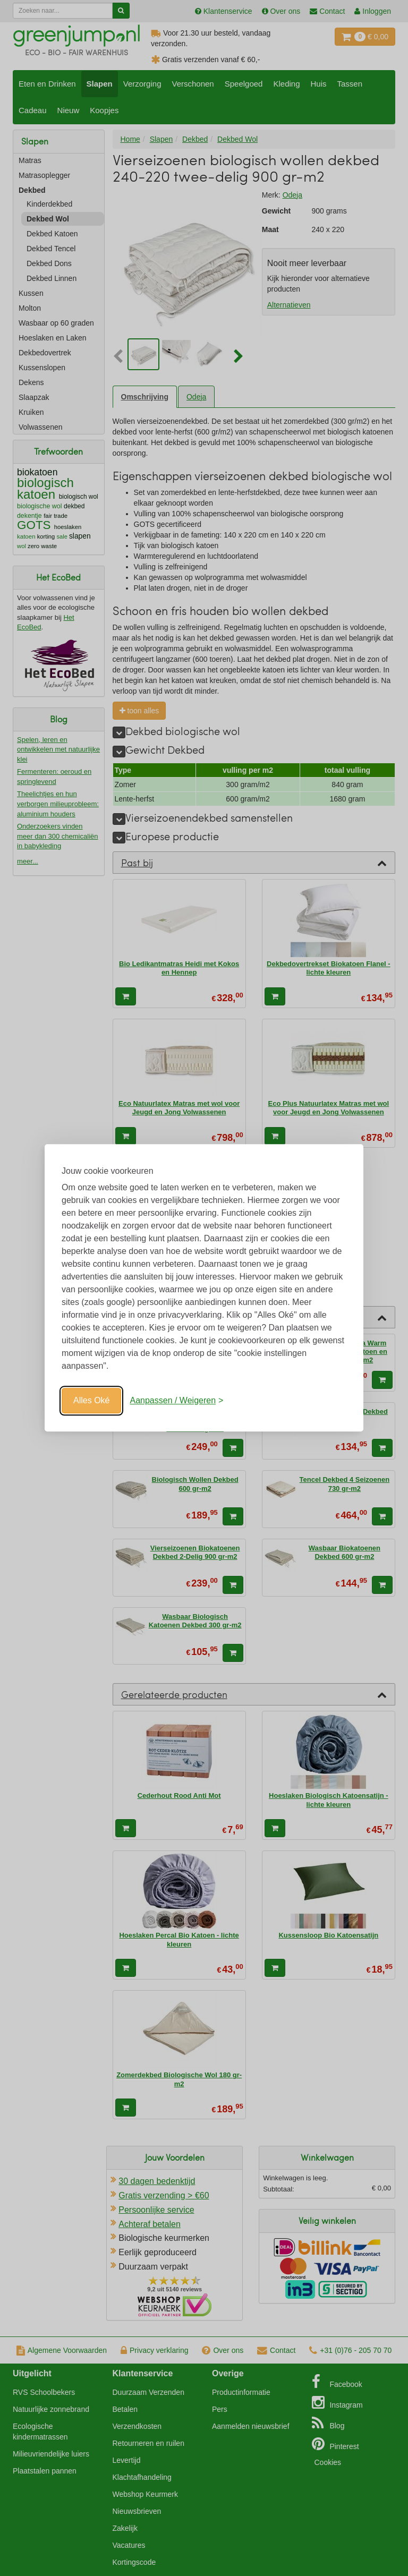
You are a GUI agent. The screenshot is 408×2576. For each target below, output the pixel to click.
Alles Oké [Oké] (91, 1400)
